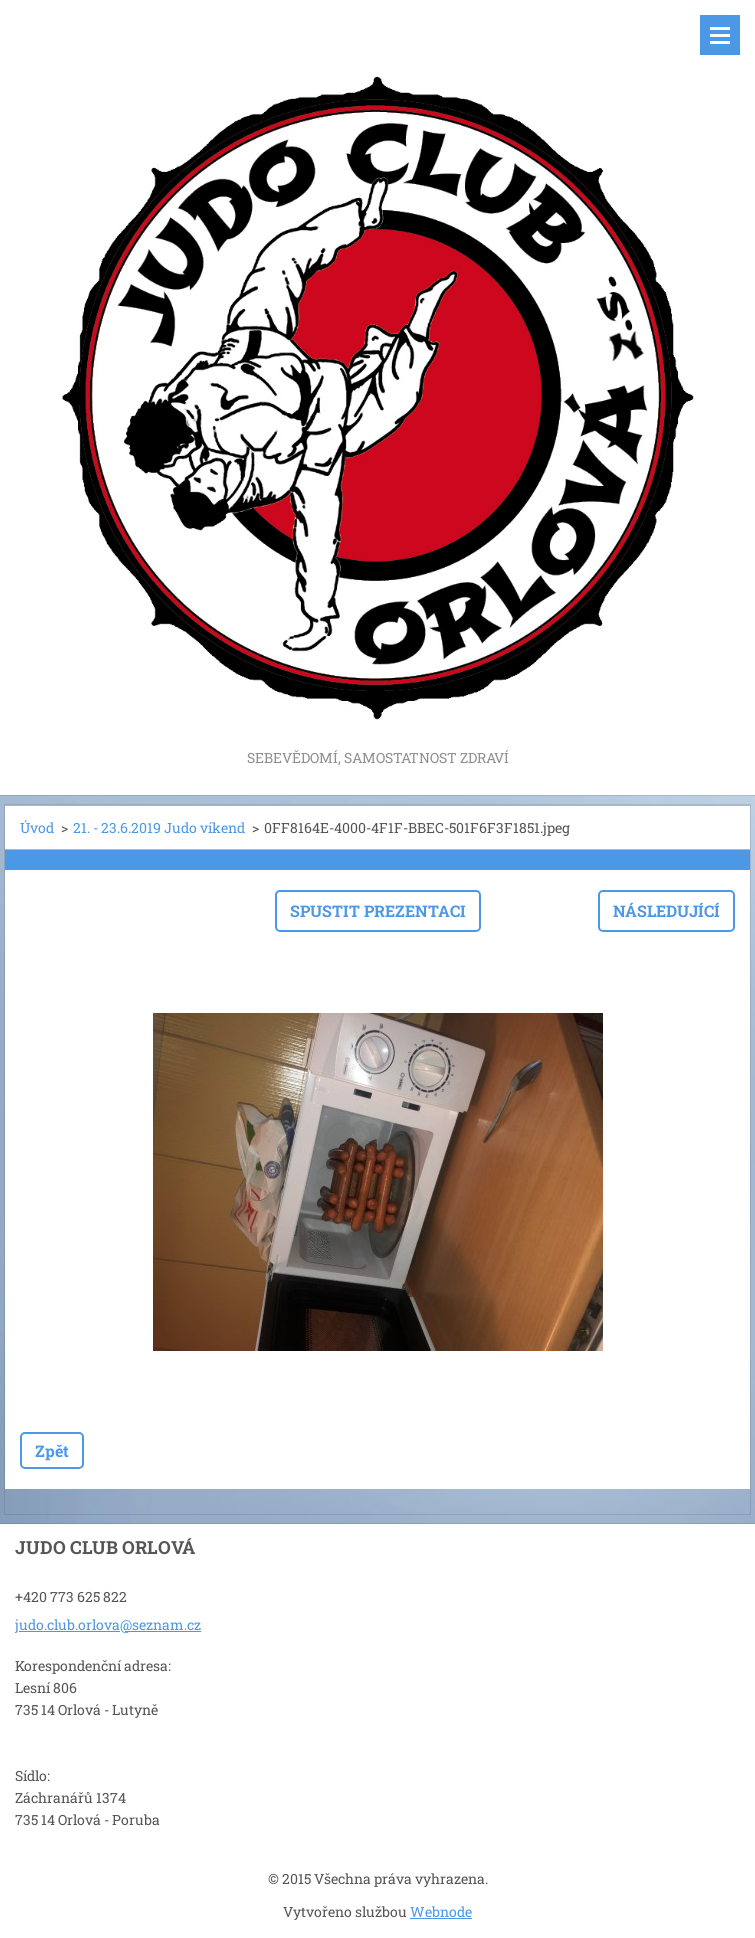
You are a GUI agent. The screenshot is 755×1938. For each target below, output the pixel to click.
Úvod (37, 827)
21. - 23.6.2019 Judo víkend (159, 827)
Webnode (441, 1911)
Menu (720, 35)
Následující (666, 910)
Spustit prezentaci (378, 910)
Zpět (52, 1450)
